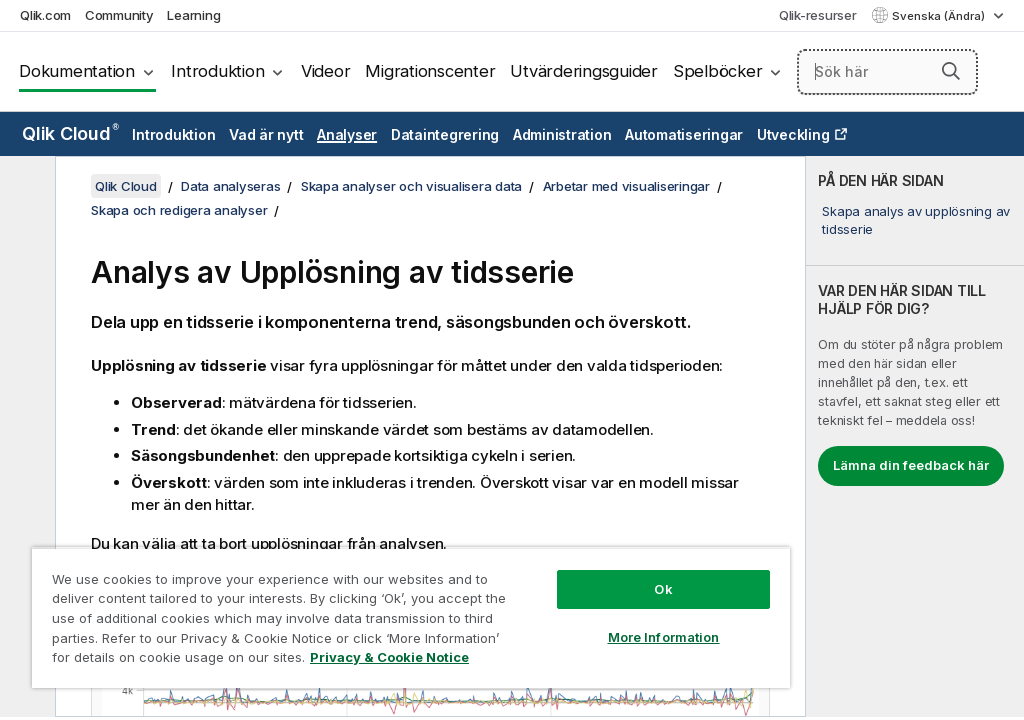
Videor (326, 71)
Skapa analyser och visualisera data (411, 186)
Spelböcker (718, 71)
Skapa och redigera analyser (179, 210)
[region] (411, 617)
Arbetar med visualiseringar (626, 186)
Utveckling (793, 134)
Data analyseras (230, 186)
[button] (951, 71)
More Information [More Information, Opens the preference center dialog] (664, 637)
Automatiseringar (684, 134)
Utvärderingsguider (584, 71)
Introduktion (217, 71)
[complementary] (915, 436)
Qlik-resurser (818, 15)
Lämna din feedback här (911, 465)
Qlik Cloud (70, 133)
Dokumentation (77, 71)
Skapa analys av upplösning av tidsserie (916, 220)
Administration (562, 134)
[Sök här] (887, 72)
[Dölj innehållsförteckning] (25, 187)
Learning (193, 15)
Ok (663, 589)
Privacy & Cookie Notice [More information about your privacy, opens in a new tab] (389, 657)
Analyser (347, 134)
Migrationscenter (430, 71)
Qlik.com (45, 15)
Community (119, 15)
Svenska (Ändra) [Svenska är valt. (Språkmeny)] (940, 16)
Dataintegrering (445, 134)
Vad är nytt (266, 134)
